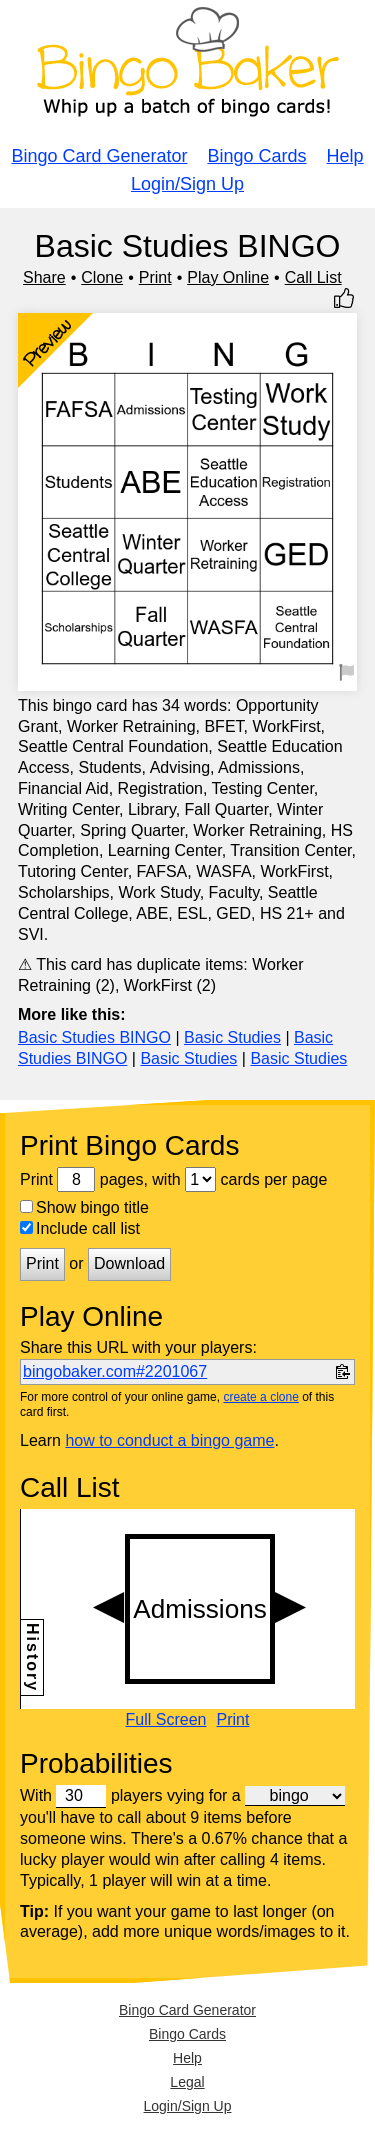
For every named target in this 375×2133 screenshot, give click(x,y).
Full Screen (166, 1720)
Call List (313, 277)
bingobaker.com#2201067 (115, 1371)
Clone (102, 277)
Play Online (228, 277)
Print (155, 277)
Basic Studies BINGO (94, 1037)
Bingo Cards (257, 156)
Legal (187, 2082)
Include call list (80, 1228)
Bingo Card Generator (99, 156)
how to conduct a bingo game (169, 1440)
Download (129, 1263)
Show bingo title (84, 1207)
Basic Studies (232, 1037)
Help (345, 156)
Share (44, 277)
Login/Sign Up (187, 184)
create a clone (260, 1397)
